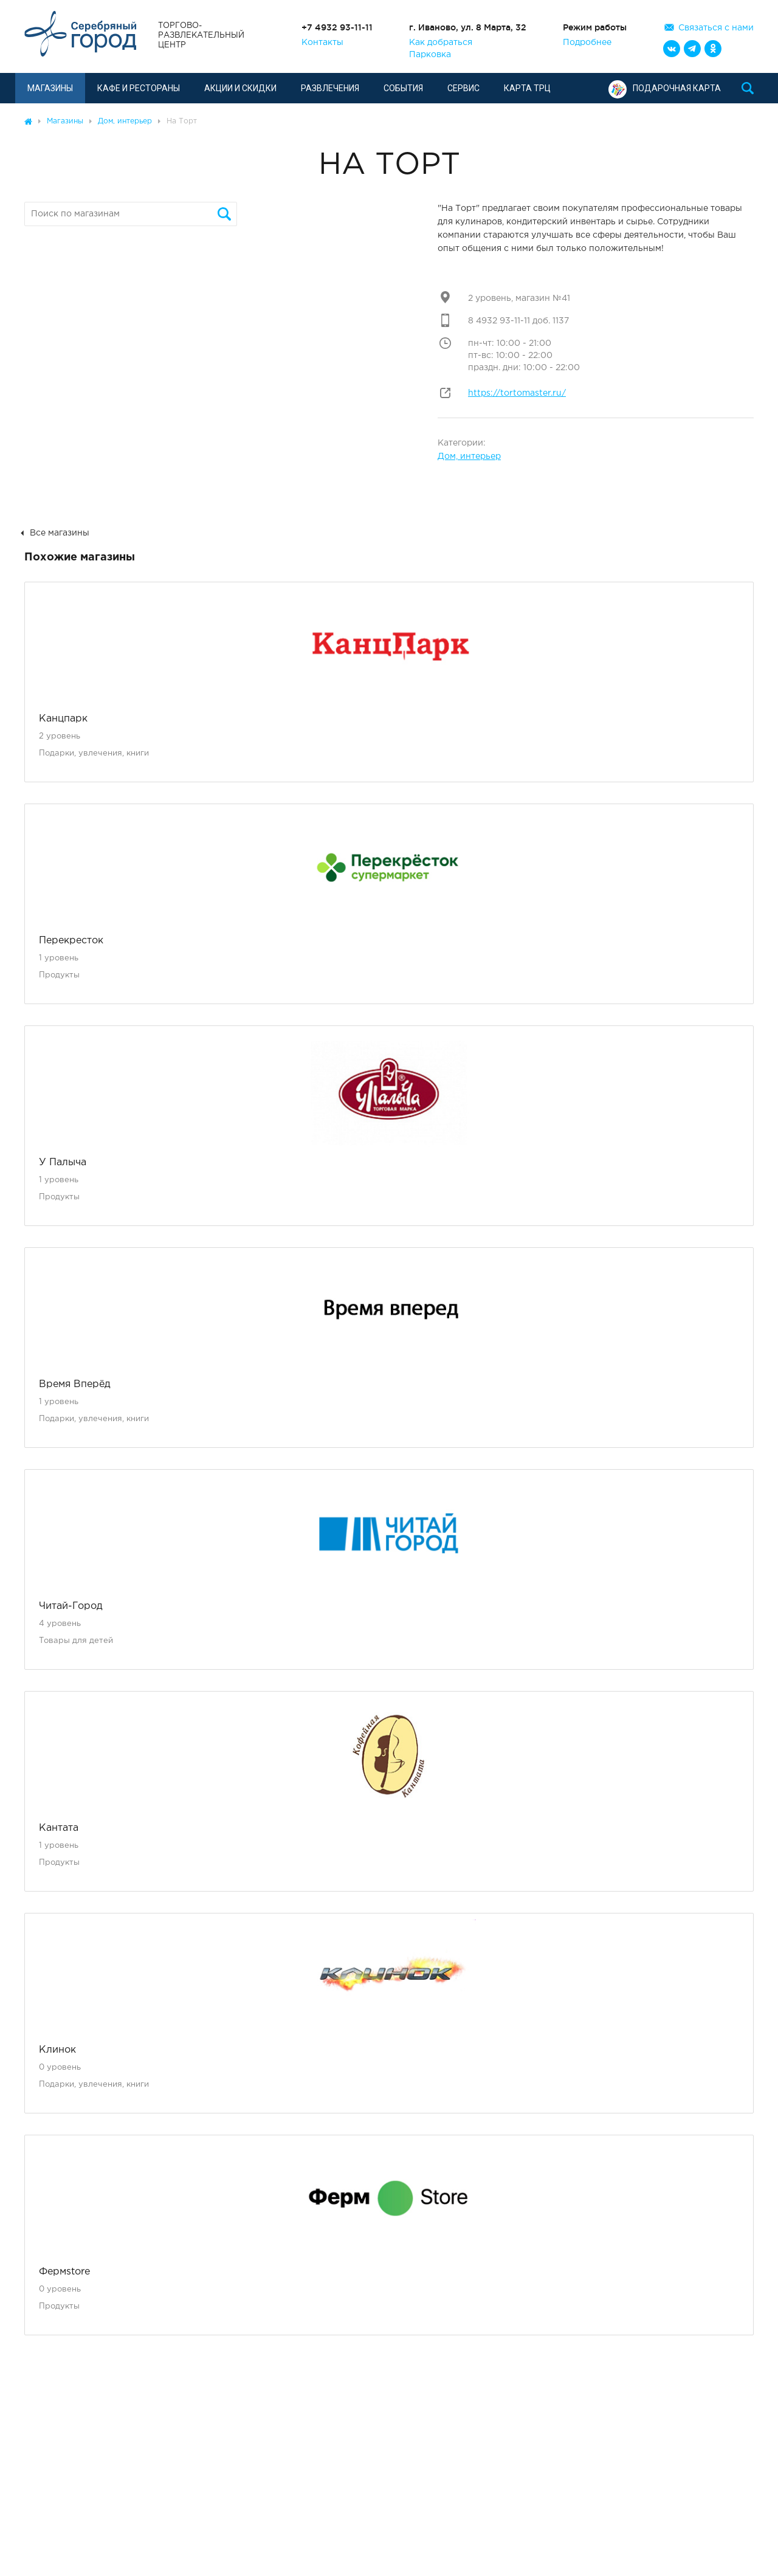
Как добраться (440, 42)
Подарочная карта (664, 88)
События (403, 88)
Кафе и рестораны (138, 88)
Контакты (322, 42)
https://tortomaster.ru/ (517, 393)
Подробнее (587, 42)
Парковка (430, 54)
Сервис (463, 88)
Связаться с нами (716, 28)
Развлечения (330, 88)
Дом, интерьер (469, 456)
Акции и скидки (240, 88)
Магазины (50, 88)
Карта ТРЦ (527, 88)
